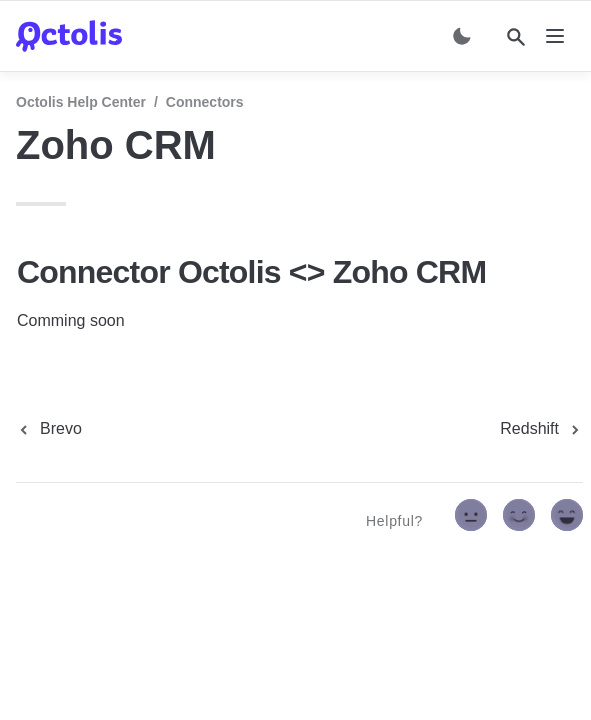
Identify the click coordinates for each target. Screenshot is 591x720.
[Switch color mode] (462, 36)
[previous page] (49, 429)
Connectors (205, 102)
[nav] (555, 36)
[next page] (541, 429)
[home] (69, 36)
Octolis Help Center (81, 102)
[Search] (516, 37)
